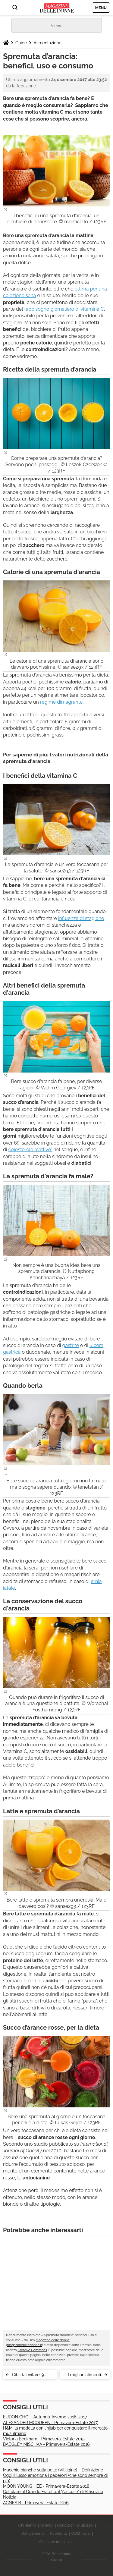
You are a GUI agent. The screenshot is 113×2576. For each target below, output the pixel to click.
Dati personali (33, 2533)
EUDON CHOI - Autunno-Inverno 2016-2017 (45, 2416)
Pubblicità (58, 2533)
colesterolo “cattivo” (30, 1149)
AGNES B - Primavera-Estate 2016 (36, 2502)
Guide (21, 42)
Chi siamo (27, 2525)
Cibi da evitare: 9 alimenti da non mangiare (28, 2375)
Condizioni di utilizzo (75, 2525)
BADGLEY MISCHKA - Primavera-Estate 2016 (46, 2444)
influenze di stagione (81, 918)
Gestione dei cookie (56, 2542)
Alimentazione (47, 42)
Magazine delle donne (53, 2340)
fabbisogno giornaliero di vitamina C (64, 309)
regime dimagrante (61, 702)
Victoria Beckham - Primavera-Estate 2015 (44, 2438)
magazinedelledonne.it (24, 2345)
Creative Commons (32, 2350)
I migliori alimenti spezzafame (84, 2375)
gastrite (70, 1345)
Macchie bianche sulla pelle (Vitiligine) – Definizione (53, 2470)
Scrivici (46, 2525)
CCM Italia (80, 2533)
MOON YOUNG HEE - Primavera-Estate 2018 (46, 2486)
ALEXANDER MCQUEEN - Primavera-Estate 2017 (50, 2422)
